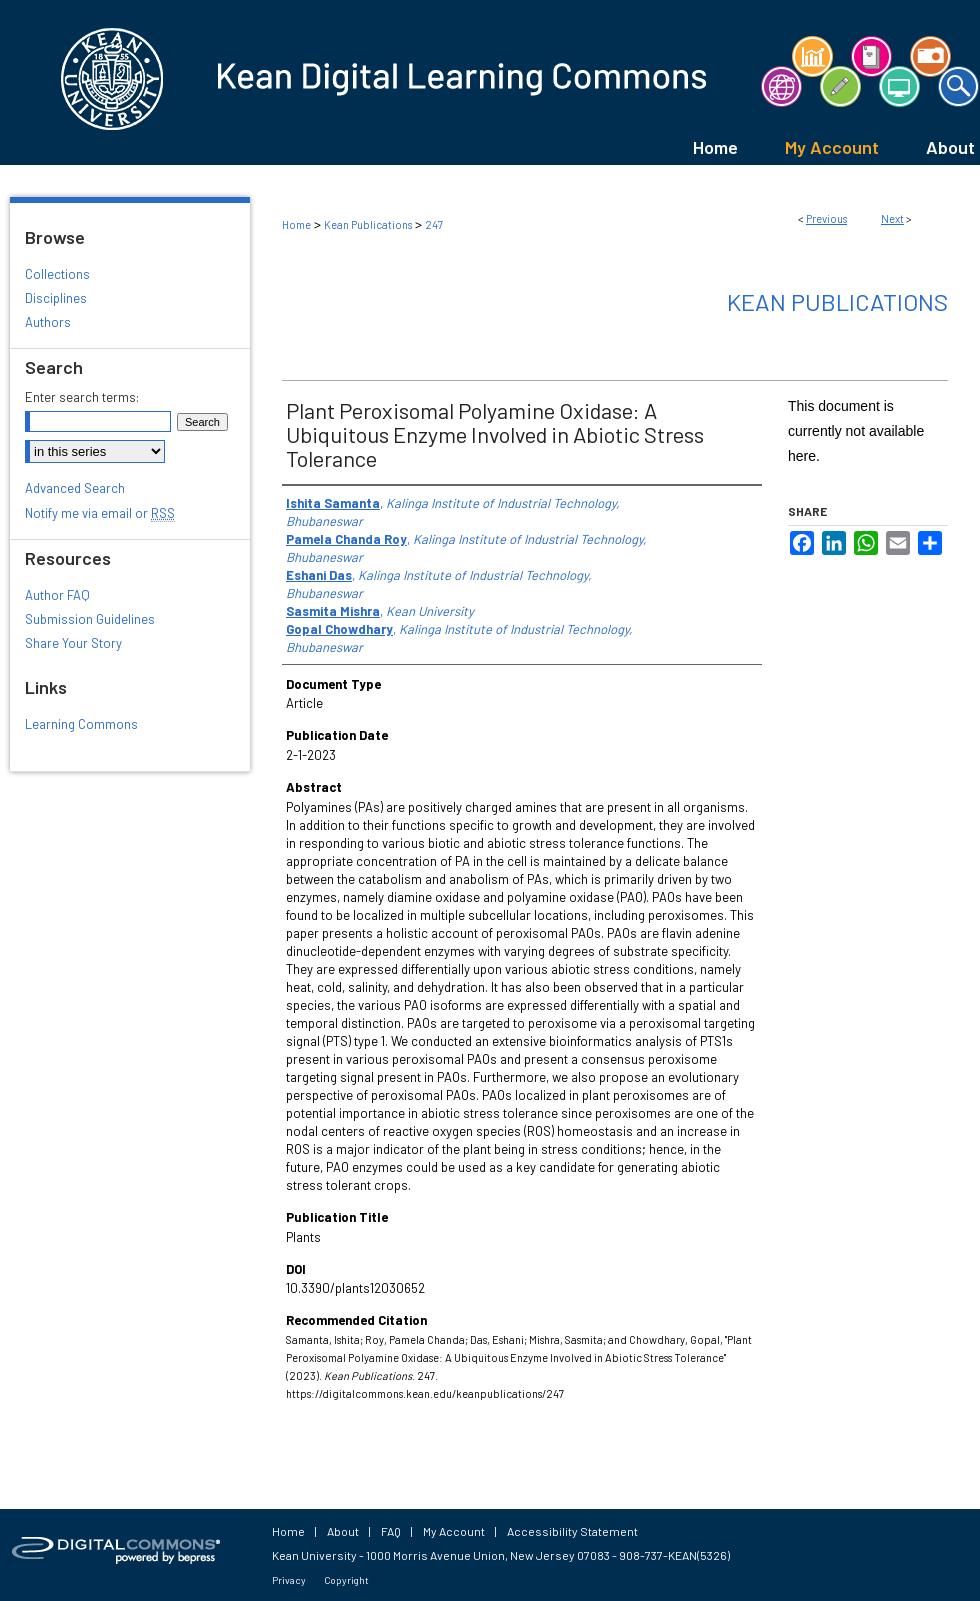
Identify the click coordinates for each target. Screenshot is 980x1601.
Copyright (346, 1580)
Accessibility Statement (572, 1531)
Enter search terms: (82, 397)
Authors (48, 322)
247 (434, 224)
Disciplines (56, 298)
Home (296, 224)
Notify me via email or (100, 513)
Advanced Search (75, 488)
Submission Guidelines (90, 619)
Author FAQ (57, 595)
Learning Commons (81, 724)
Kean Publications (368, 224)
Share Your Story (73, 643)
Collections (57, 274)
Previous (826, 218)
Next (892, 218)
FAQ (391, 1531)
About (343, 1531)
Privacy (289, 1580)
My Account (454, 1531)
